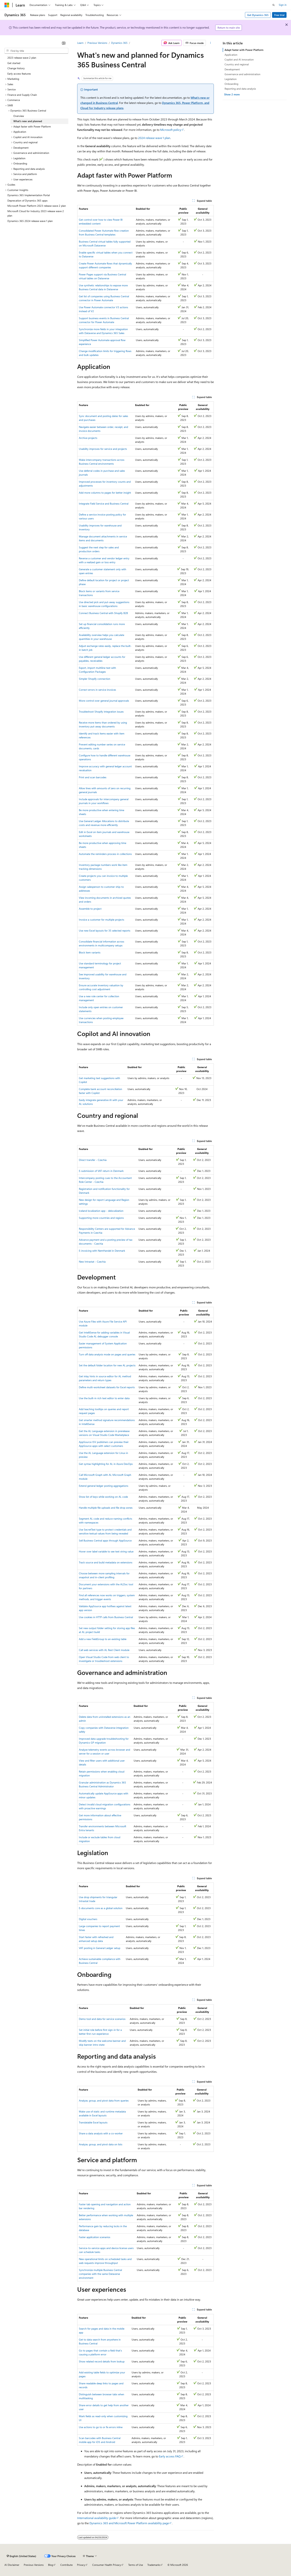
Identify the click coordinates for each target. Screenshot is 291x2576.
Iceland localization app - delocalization (101, 1210)
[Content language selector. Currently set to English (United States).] (21, 2556)
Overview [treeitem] (18, 116)
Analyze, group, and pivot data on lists (100, 2144)
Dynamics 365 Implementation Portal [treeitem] (28, 195)
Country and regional (237, 64)
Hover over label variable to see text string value (106, 1551)
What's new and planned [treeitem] (27, 121)
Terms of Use (135, 2565)
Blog (50, 2565)
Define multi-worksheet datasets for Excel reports (107, 1387)
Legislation (231, 79)
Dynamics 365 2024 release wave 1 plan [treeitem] (30, 221)
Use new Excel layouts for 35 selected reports (104, 930)
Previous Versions (97, 43)
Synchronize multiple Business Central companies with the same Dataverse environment (100, 2273)
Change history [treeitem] (16, 68)
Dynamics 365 (119, 43)
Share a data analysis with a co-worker (101, 2133)
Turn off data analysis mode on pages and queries (107, 1354)
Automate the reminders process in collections (105, 854)
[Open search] (273, 5)
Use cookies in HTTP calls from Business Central (106, 1617)
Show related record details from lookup (102, 2361)
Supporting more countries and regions (101, 1218)
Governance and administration (242, 74)
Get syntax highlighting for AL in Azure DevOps (106, 1464)
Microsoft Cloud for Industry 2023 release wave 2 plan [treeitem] (35, 213)
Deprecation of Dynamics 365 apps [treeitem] (27, 200)
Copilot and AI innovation (239, 59)
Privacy (81, 2565)
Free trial (279, 15)
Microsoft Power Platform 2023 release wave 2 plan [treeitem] (36, 205)
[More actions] (210, 43)
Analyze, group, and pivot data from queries (104, 2100)
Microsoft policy (170, 130)
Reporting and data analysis (240, 88)
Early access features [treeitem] (19, 73)
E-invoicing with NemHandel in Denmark (102, 1250)
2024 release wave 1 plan (154, 138)
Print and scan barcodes (92, 777)
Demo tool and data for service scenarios (102, 2019)
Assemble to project (90, 908)
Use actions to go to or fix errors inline (100, 2427)
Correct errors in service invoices (97, 689)
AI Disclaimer (11, 2565)
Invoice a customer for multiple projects (101, 919)
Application (231, 54)
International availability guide (96, 2518)
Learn (80, 43)
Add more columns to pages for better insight (105, 492)
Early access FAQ (170, 2456)
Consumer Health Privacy (106, 2565)
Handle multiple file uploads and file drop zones (106, 1507)
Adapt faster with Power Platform (244, 50)
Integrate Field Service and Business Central (103, 503)
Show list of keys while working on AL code (103, 1496)
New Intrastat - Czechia (92, 1261)
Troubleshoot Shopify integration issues (101, 711)
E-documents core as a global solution (100, 1908)
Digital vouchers (88, 1919)
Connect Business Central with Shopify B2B (103, 613)
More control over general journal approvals (104, 700)
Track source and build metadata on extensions (105, 1562)
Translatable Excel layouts (93, 2122)
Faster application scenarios (94, 2237)
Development (232, 69)
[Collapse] (63, 43)
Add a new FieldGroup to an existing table (102, 1639)
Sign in (283, 4)
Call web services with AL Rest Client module (104, 1650)
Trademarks (153, 2565)
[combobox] (36, 51)
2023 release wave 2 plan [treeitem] (21, 57)
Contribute (66, 2565)
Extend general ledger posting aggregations (103, 1485)
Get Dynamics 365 (258, 15)
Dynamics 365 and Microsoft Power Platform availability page (129, 2523)
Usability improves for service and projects (103, 449)
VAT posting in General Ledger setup (99, 1948)
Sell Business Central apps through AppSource (105, 1540)
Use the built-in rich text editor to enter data (104, 1398)
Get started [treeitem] (13, 63)
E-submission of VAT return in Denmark (101, 1171)
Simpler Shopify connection (94, 678)
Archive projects (88, 438)
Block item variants (89, 952)
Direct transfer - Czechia (93, 1160)
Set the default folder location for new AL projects (107, 1365)
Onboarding (231, 84)
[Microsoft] (6, 5)
